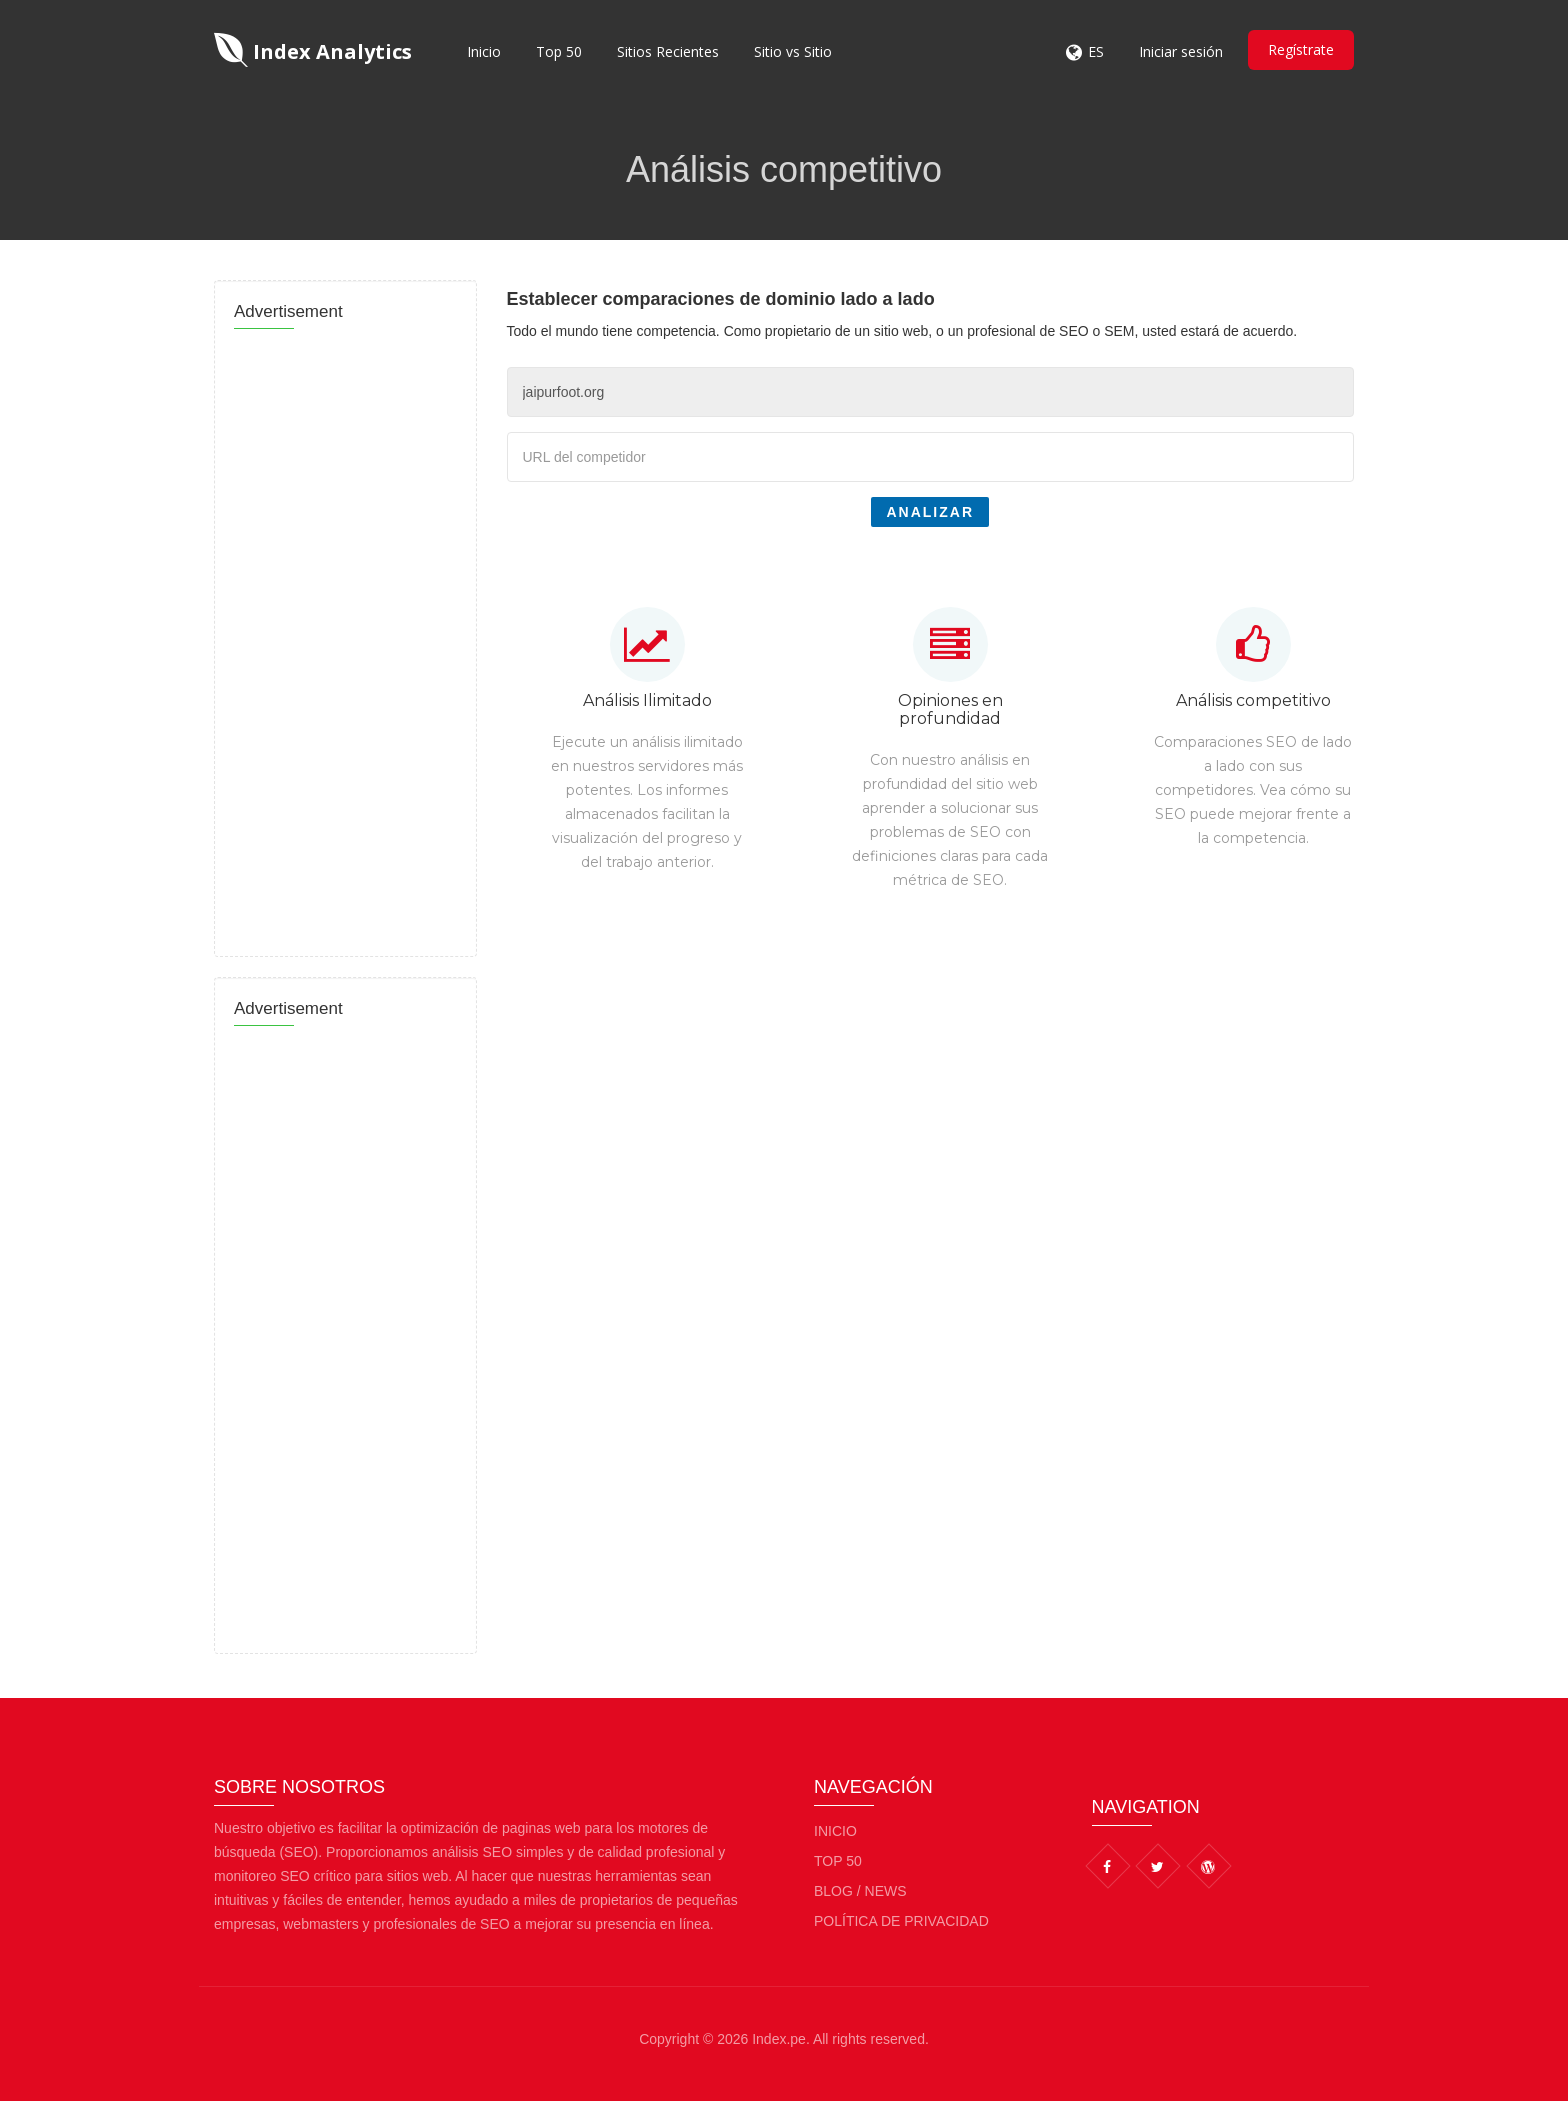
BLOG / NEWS (860, 1891)
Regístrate (1301, 49)
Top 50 (559, 51)
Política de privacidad (901, 1921)
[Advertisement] (345, 637)
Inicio (484, 51)
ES (1096, 51)
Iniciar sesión (1181, 51)
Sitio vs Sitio (793, 51)
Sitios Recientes (668, 51)
